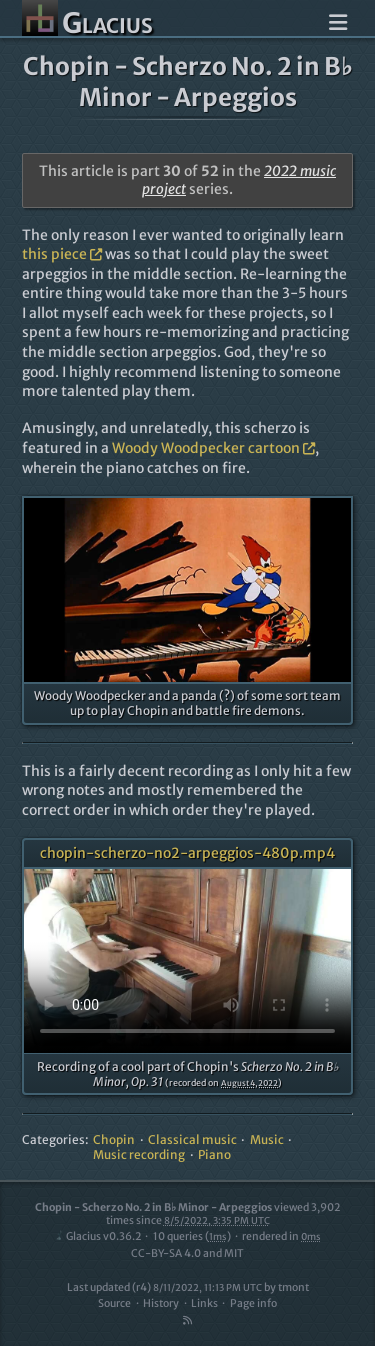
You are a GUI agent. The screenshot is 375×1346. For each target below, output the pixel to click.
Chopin (114, 1139)
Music (267, 1139)
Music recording (139, 1154)
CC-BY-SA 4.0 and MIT (187, 1253)
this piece (62, 254)
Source (114, 1303)
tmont (293, 1287)
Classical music (192, 1139)
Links (204, 1303)
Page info (253, 1303)
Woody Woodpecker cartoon (213, 448)
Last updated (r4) (164, 1287)
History (161, 1303)
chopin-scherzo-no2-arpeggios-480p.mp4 (187, 853)
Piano (214, 1154)
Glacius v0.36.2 (97, 1236)
